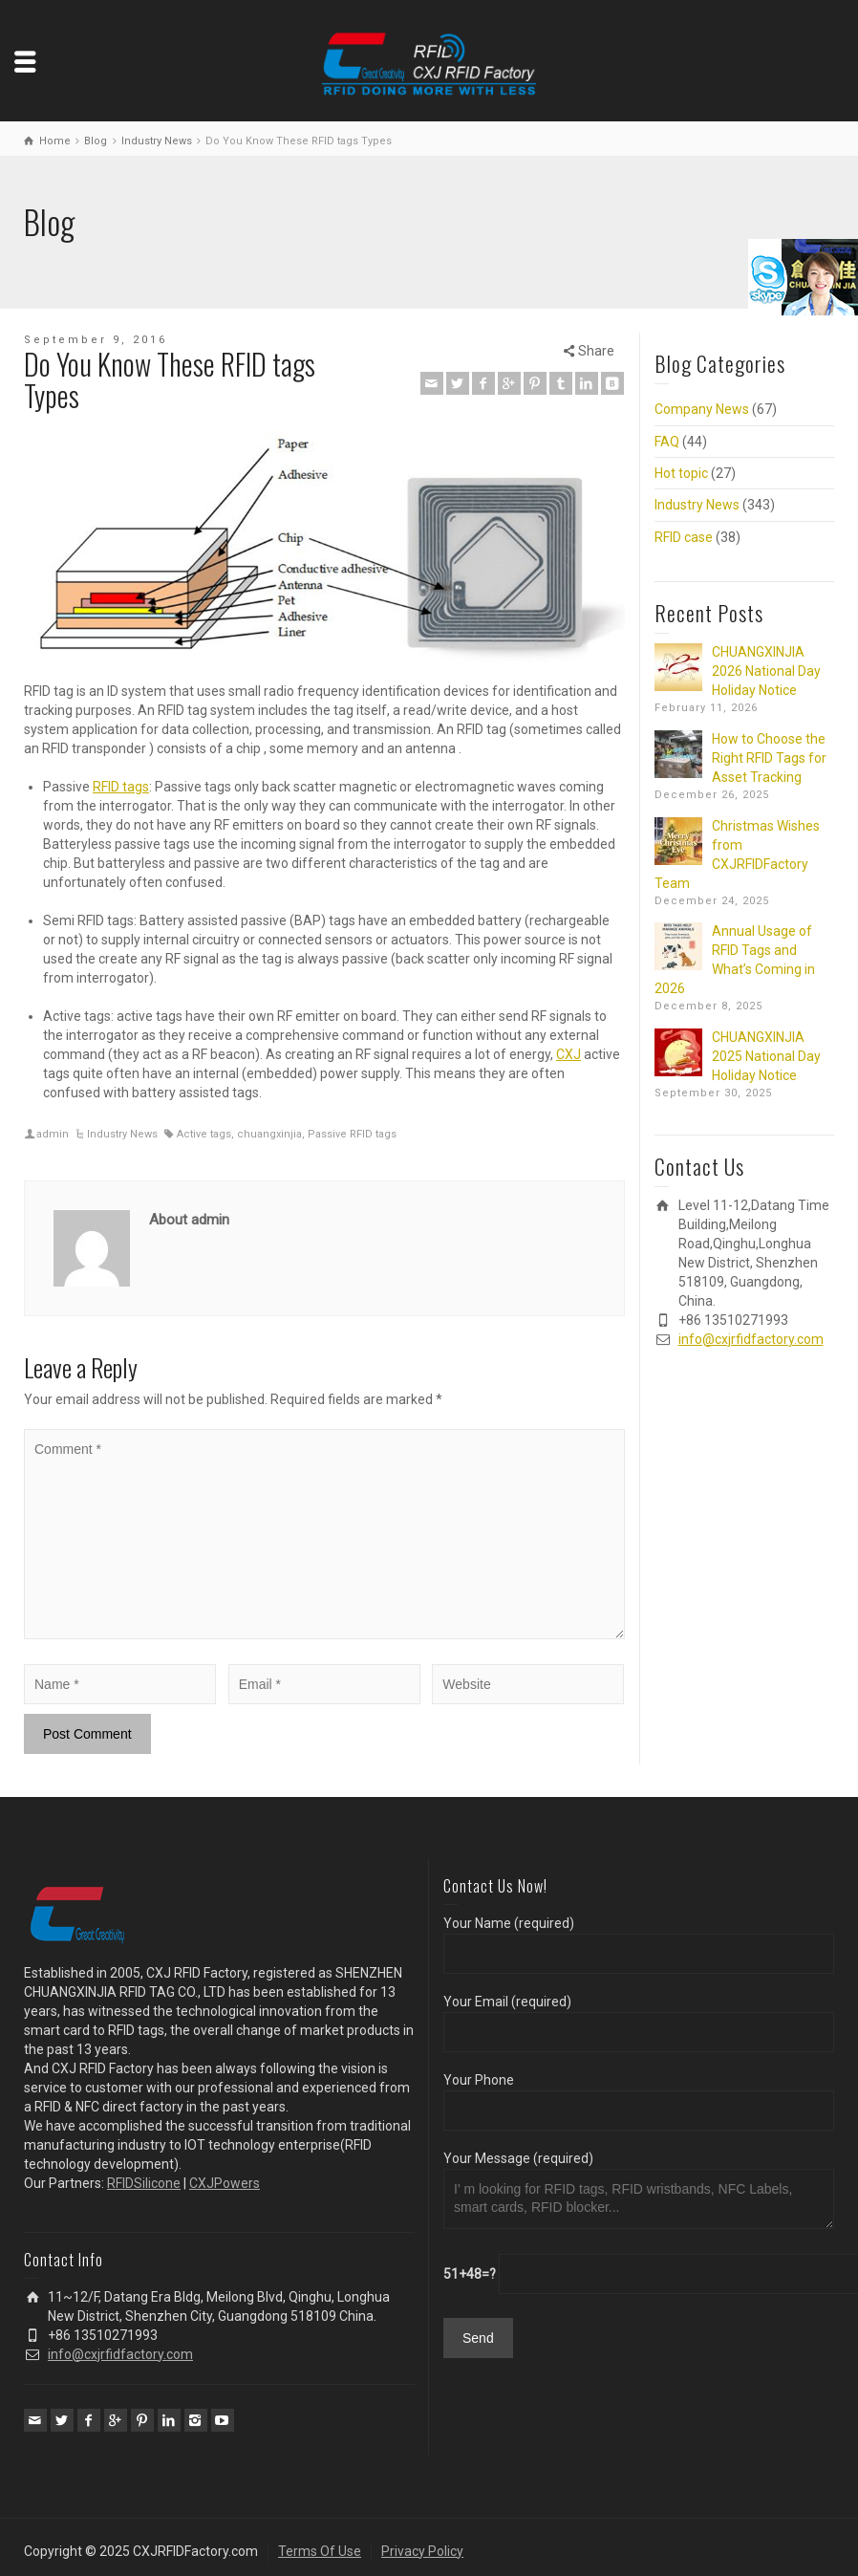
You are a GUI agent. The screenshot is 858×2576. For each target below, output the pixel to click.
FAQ (666, 441)
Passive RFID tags (352, 1134)
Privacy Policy (422, 2551)
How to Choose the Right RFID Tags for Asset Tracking (769, 758)
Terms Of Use (319, 2551)
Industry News (122, 1134)
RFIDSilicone (144, 2183)
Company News (701, 409)
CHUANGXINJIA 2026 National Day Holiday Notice (766, 671)
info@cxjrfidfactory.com (751, 1339)
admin (52, 1134)
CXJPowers (224, 2183)
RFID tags (121, 786)
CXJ (568, 1054)
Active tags (204, 1134)
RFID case (683, 537)
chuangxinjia (269, 1134)
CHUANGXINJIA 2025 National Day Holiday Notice (766, 1056)
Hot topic (681, 473)
